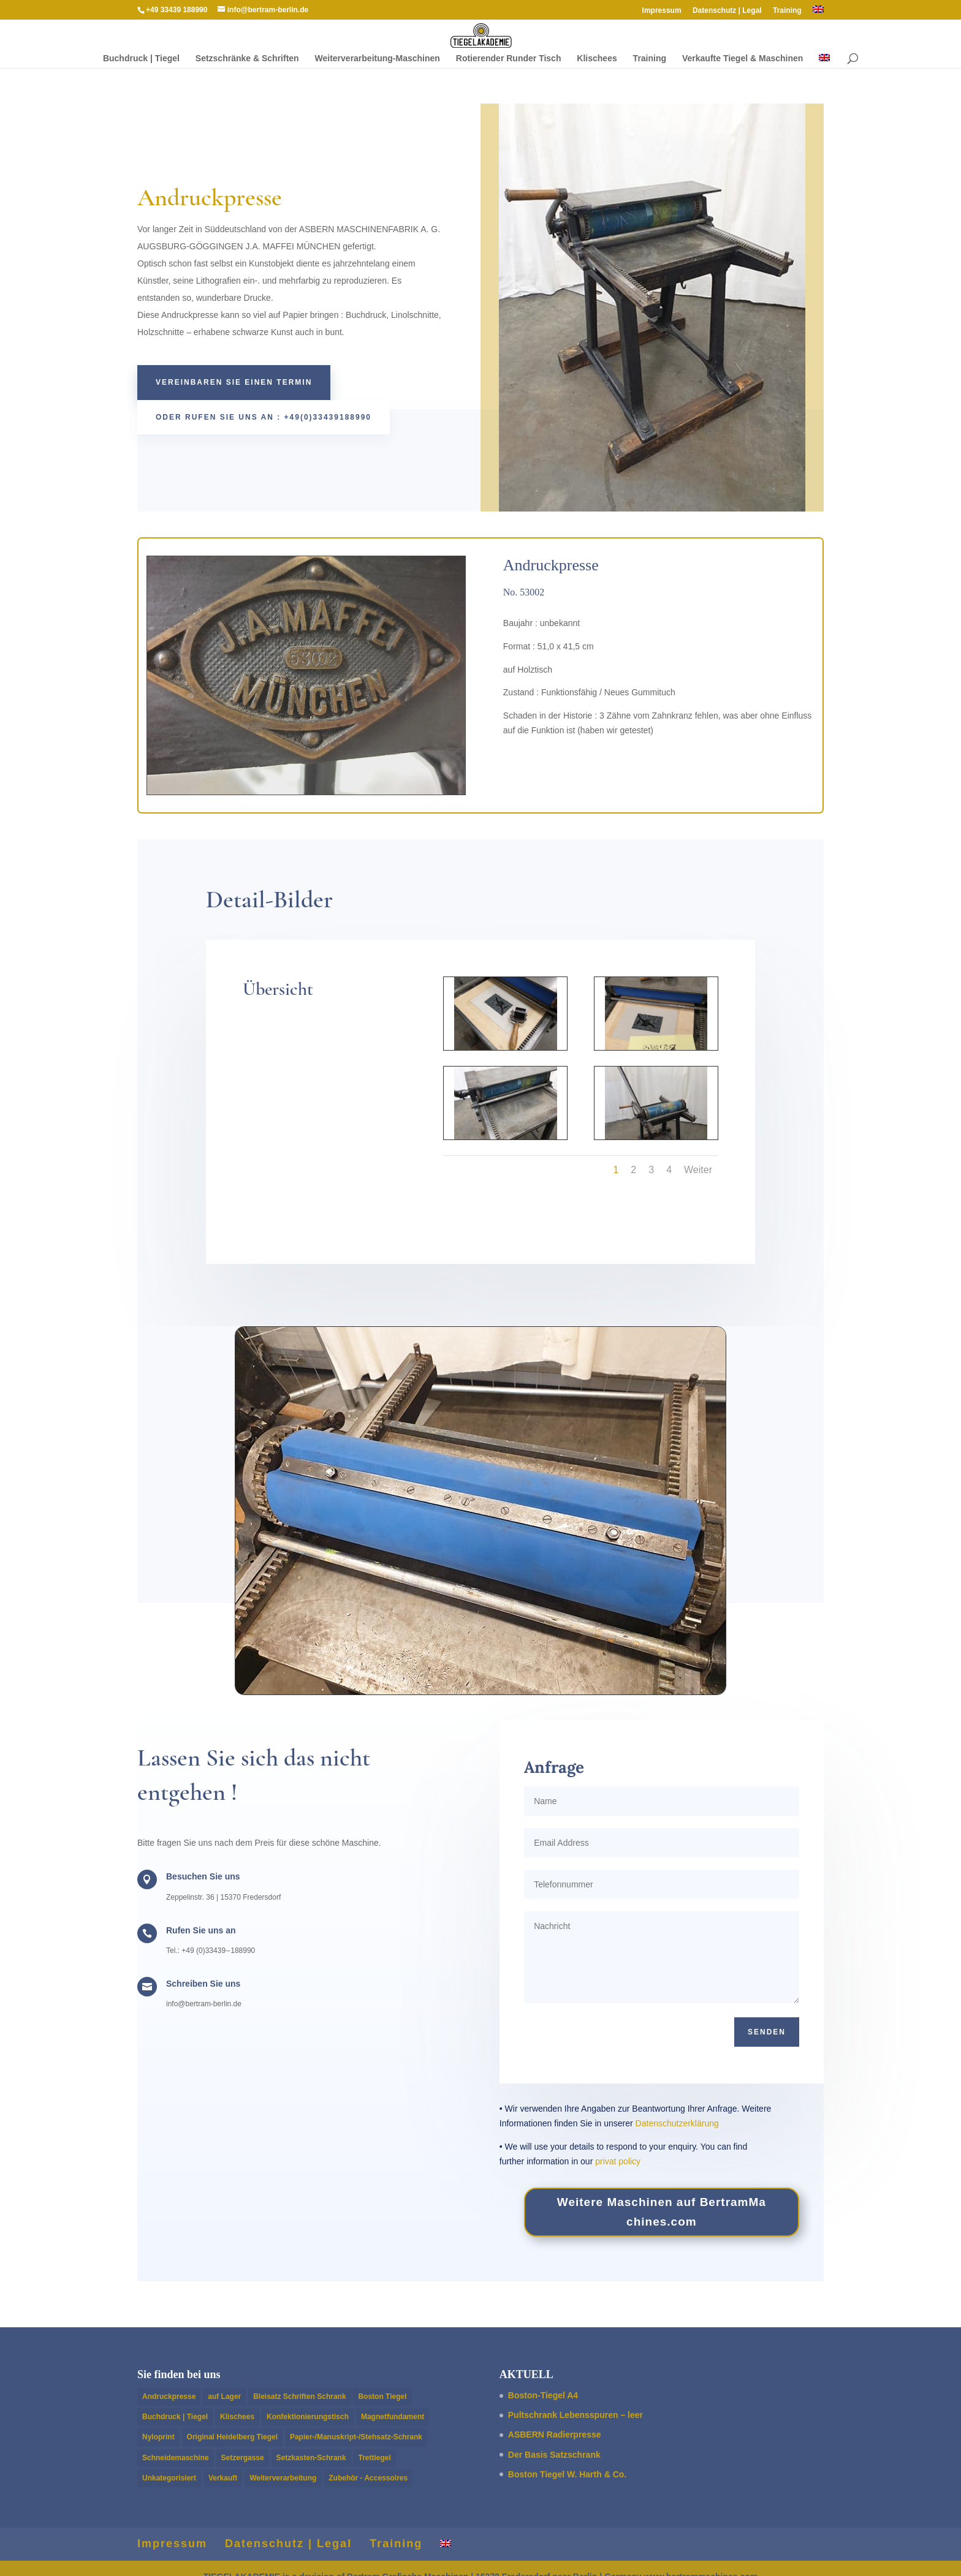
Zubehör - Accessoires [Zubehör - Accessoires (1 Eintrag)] (368, 2478)
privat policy (617, 2161)
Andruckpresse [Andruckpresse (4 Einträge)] (169, 2396)
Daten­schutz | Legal (727, 11)
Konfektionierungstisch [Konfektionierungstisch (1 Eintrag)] (308, 2416)
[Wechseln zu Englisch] (818, 13)
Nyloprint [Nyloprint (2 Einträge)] (158, 2437)
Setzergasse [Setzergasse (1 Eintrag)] (242, 2457)
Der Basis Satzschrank (554, 2455)
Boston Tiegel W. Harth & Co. (567, 2474)
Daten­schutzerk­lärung (677, 2123)
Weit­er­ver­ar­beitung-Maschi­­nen (377, 58)
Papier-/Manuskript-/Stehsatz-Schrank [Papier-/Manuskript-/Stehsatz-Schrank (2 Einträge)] (356, 2437)
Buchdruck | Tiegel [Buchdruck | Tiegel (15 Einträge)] (175, 2416)
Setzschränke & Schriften (247, 58)
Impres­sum (662, 11)
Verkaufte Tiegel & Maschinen (742, 58)
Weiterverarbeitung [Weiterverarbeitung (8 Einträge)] (282, 2478)
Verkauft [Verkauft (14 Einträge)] (222, 2478)
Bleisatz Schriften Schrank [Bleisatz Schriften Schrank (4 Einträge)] (299, 2396)
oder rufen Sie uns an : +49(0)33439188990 (263, 417)
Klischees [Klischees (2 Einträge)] (237, 2416)
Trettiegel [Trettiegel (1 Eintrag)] (374, 2457)
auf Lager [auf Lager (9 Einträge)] (224, 2396)
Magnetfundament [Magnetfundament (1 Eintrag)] (392, 2416)
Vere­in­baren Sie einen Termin (234, 382)
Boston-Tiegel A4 (543, 2395)
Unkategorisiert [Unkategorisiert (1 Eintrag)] (169, 2478)
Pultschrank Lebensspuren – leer (575, 2415)
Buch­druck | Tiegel (141, 58)
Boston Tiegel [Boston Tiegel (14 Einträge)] (382, 2396)
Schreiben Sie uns (203, 1984)
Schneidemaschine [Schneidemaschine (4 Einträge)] (175, 2457)
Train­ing (787, 11)
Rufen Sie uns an (201, 1930)
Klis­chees (597, 58)
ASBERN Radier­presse (554, 2434)
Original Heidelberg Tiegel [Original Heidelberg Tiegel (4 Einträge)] (232, 2437)
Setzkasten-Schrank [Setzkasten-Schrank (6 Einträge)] (311, 2457)
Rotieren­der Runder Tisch (508, 58)
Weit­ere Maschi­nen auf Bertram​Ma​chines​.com (661, 2212)
